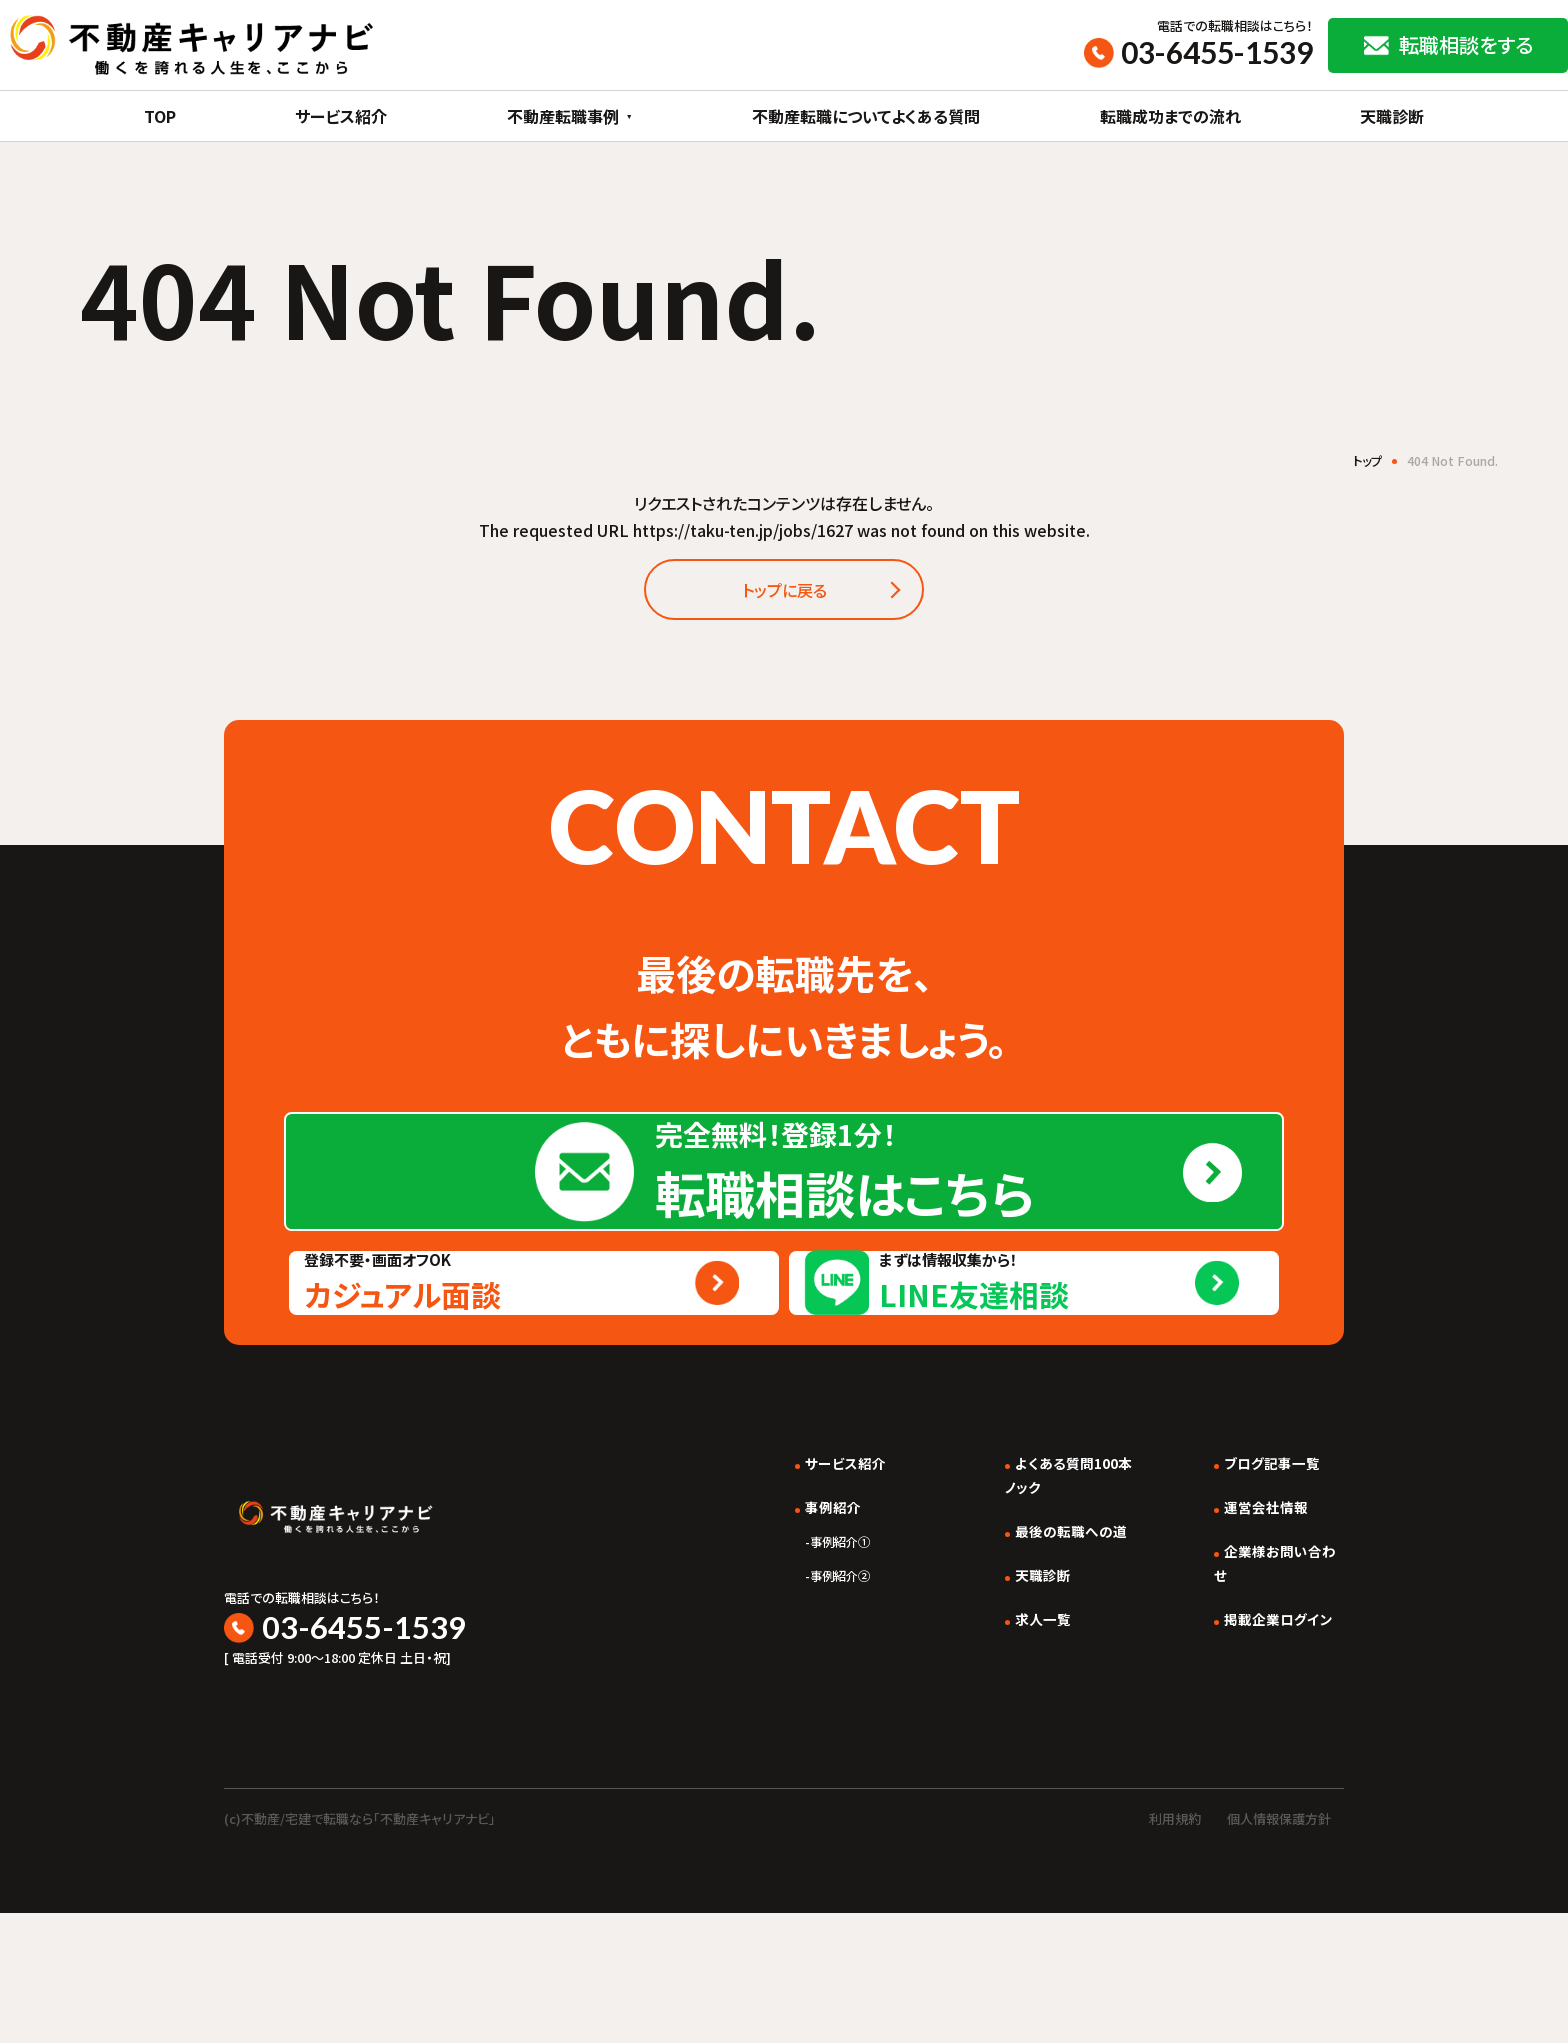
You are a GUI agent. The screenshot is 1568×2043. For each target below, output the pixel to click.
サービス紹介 (341, 116)
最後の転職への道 (1047, 1676)
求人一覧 (1015, 1764)
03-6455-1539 (1217, 52)
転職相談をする (1466, 44)
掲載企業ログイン (1270, 1764)
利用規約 (1175, 1948)
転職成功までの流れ (1170, 116)
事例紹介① (798, 1687)
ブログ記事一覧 (1263, 1608)
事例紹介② (798, 1721)
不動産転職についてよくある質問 (866, 116)
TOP (160, 116)
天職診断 (1392, 116)
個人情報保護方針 (1279, 1948)
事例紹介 (789, 1652)
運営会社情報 (1256, 1652)
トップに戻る (784, 595)
